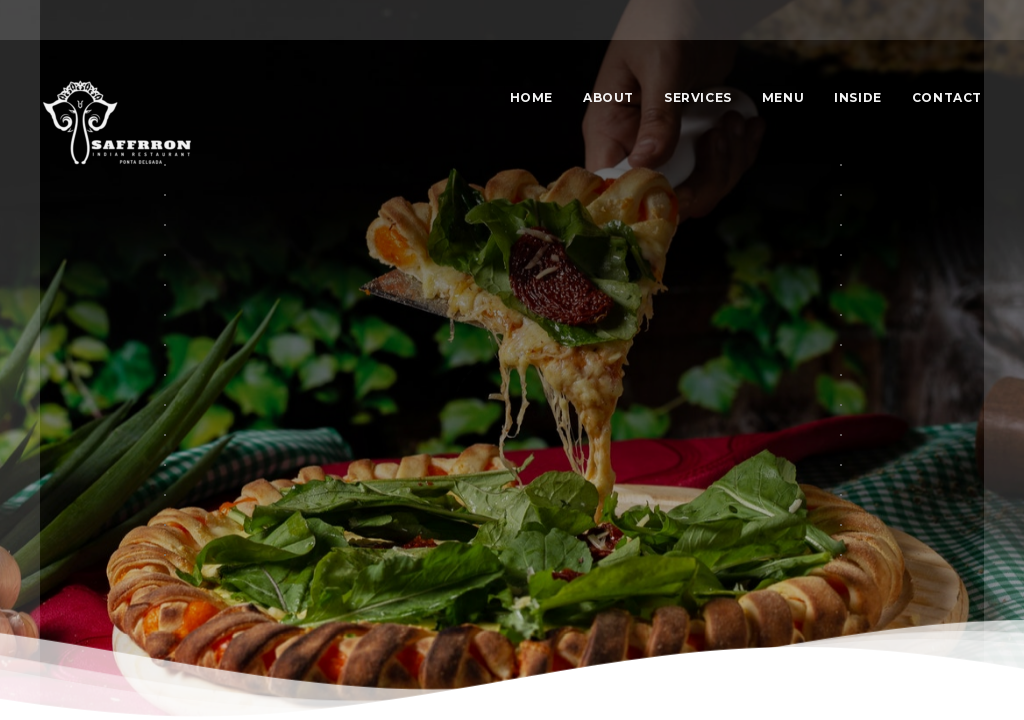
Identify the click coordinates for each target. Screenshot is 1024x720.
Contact (947, 97)
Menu (783, 97)
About (608, 97)
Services (698, 97)
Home (531, 97)
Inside (858, 97)
